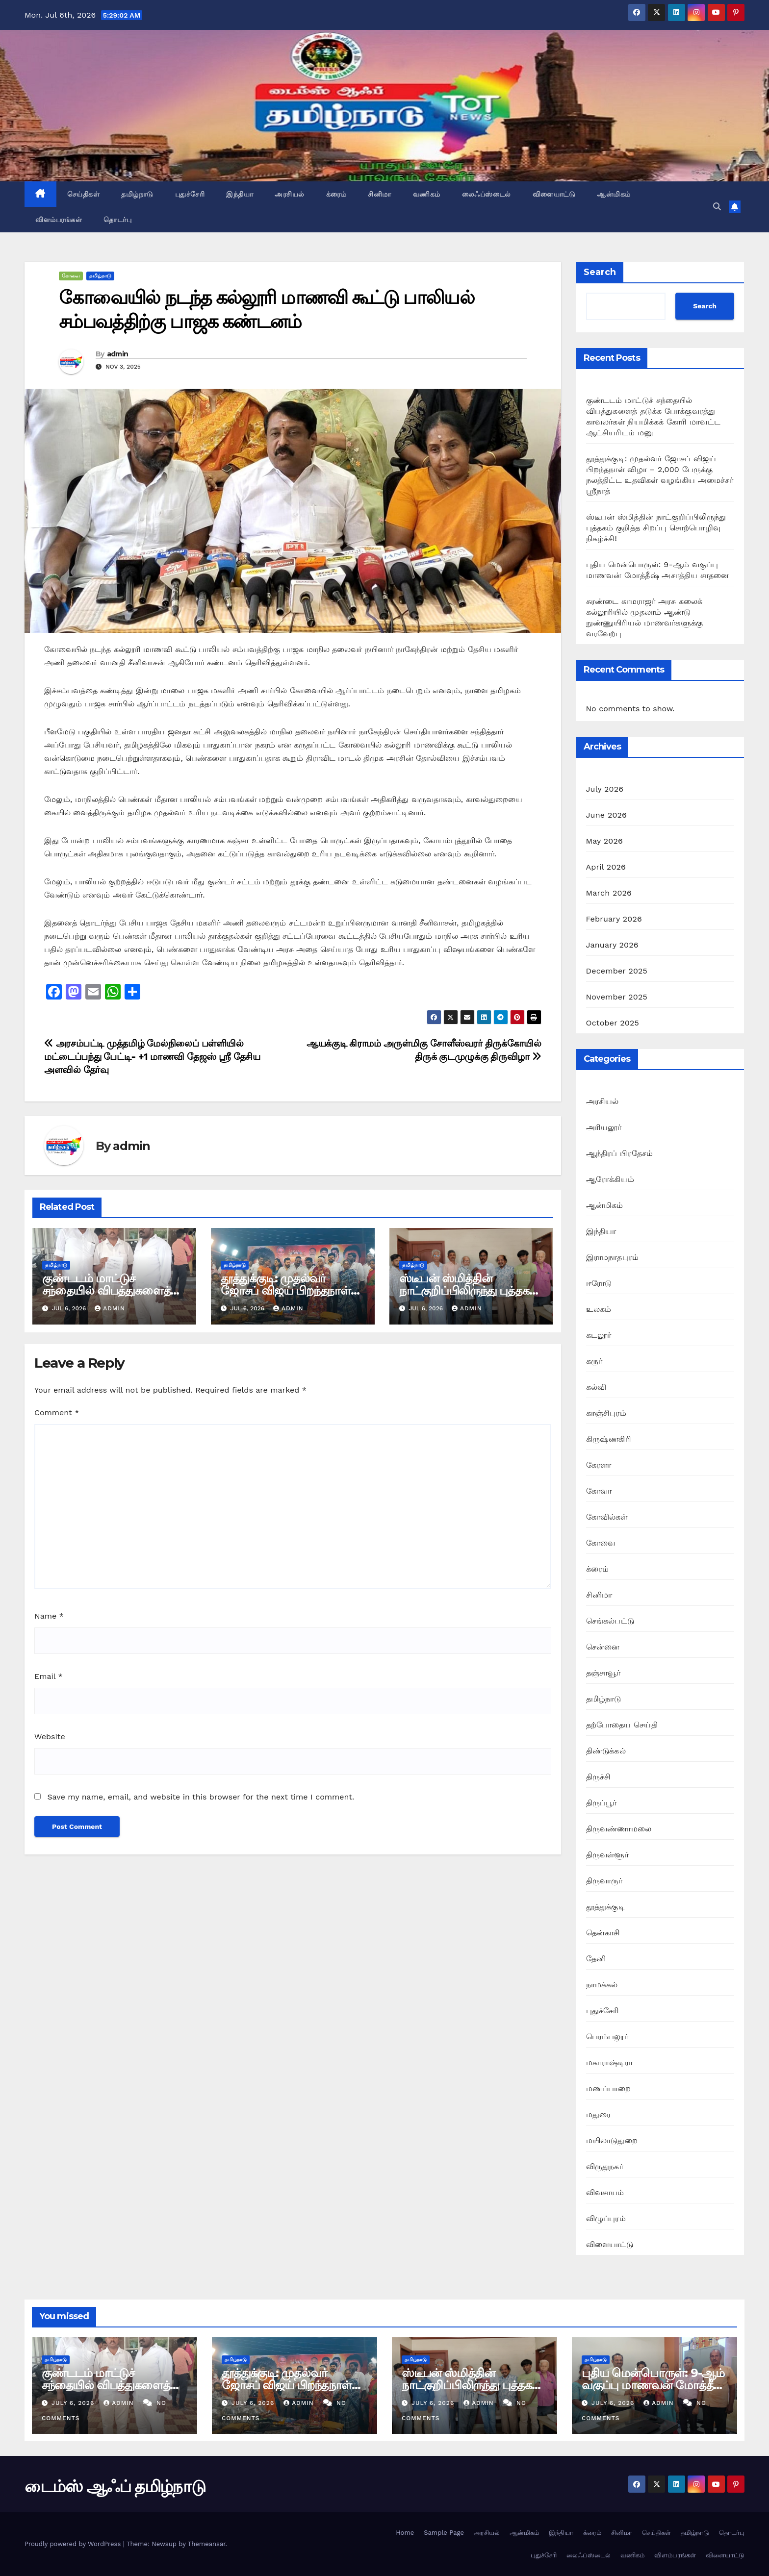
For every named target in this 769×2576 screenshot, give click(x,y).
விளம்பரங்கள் (58, 219)
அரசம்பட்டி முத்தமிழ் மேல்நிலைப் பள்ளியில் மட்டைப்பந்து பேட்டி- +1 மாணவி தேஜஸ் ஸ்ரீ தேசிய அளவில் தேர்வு (152, 1056)
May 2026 (604, 841)
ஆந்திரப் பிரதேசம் (619, 1153)
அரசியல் (290, 194)
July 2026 (605, 789)
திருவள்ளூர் (607, 1854)
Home (405, 2532)
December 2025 (617, 970)
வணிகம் (426, 194)
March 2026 (609, 893)
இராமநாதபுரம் (612, 1257)
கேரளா (599, 1465)
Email (48, 1676)
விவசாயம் (605, 2192)
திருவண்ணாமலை (618, 1828)
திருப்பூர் (601, 1802)
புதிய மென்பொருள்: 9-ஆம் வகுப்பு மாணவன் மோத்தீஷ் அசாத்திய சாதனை (654, 2385)
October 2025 (612, 1022)
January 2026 (612, 945)
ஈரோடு (599, 1283)
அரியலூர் (604, 1127)
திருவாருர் (604, 1880)
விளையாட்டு (554, 194)
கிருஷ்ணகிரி (608, 1439)
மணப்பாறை (608, 2088)
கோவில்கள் (607, 1517)
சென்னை (603, 1646)
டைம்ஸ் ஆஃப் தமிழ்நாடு (115, 2486)
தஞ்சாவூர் (603, 1672)
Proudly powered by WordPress (74, 2544)
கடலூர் (599, 1335)
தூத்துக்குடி (605, 1906)
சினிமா (379, 194)
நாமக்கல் (602, 1984)
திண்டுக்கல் (606, 1750)
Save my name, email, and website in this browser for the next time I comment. (200, 1796)
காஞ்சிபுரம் (606, 1413)
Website (49, 1736)
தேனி (596, 1958)
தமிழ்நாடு (137, 194)
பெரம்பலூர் (607, 2036)
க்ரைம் (336, 194)
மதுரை (598, 2114)
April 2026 (606, 867)
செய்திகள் (83, 194)
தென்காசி (603, 1932)
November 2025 (616, 996)
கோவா (599, 1491)
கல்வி (596, 1387)
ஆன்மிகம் (614, 194)
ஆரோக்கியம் (610, 1179)
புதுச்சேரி (190, 194)
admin (117, 354)
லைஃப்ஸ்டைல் (486, 194)
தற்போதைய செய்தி (622, 1724)
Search (600, 272)
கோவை (71, 275)
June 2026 (606, 815)
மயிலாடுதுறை (612, 2140)
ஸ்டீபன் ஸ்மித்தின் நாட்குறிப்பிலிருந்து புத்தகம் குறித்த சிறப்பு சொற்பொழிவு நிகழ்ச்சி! (656, 527)
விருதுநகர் (604, 2166)
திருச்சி (598, 1776)
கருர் (594, 1361)
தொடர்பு (117, 219)
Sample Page (444, 2532)
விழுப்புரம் (606, 2218)
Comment (56, 1412)
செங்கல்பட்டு (610, 1621)
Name (49, 1616)
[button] (717, 206)
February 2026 (614, 919)
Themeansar (207, 2544)
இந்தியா (239, 194)
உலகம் (599, 1309)
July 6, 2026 (74, 2403)
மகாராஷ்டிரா (609, 2062)
